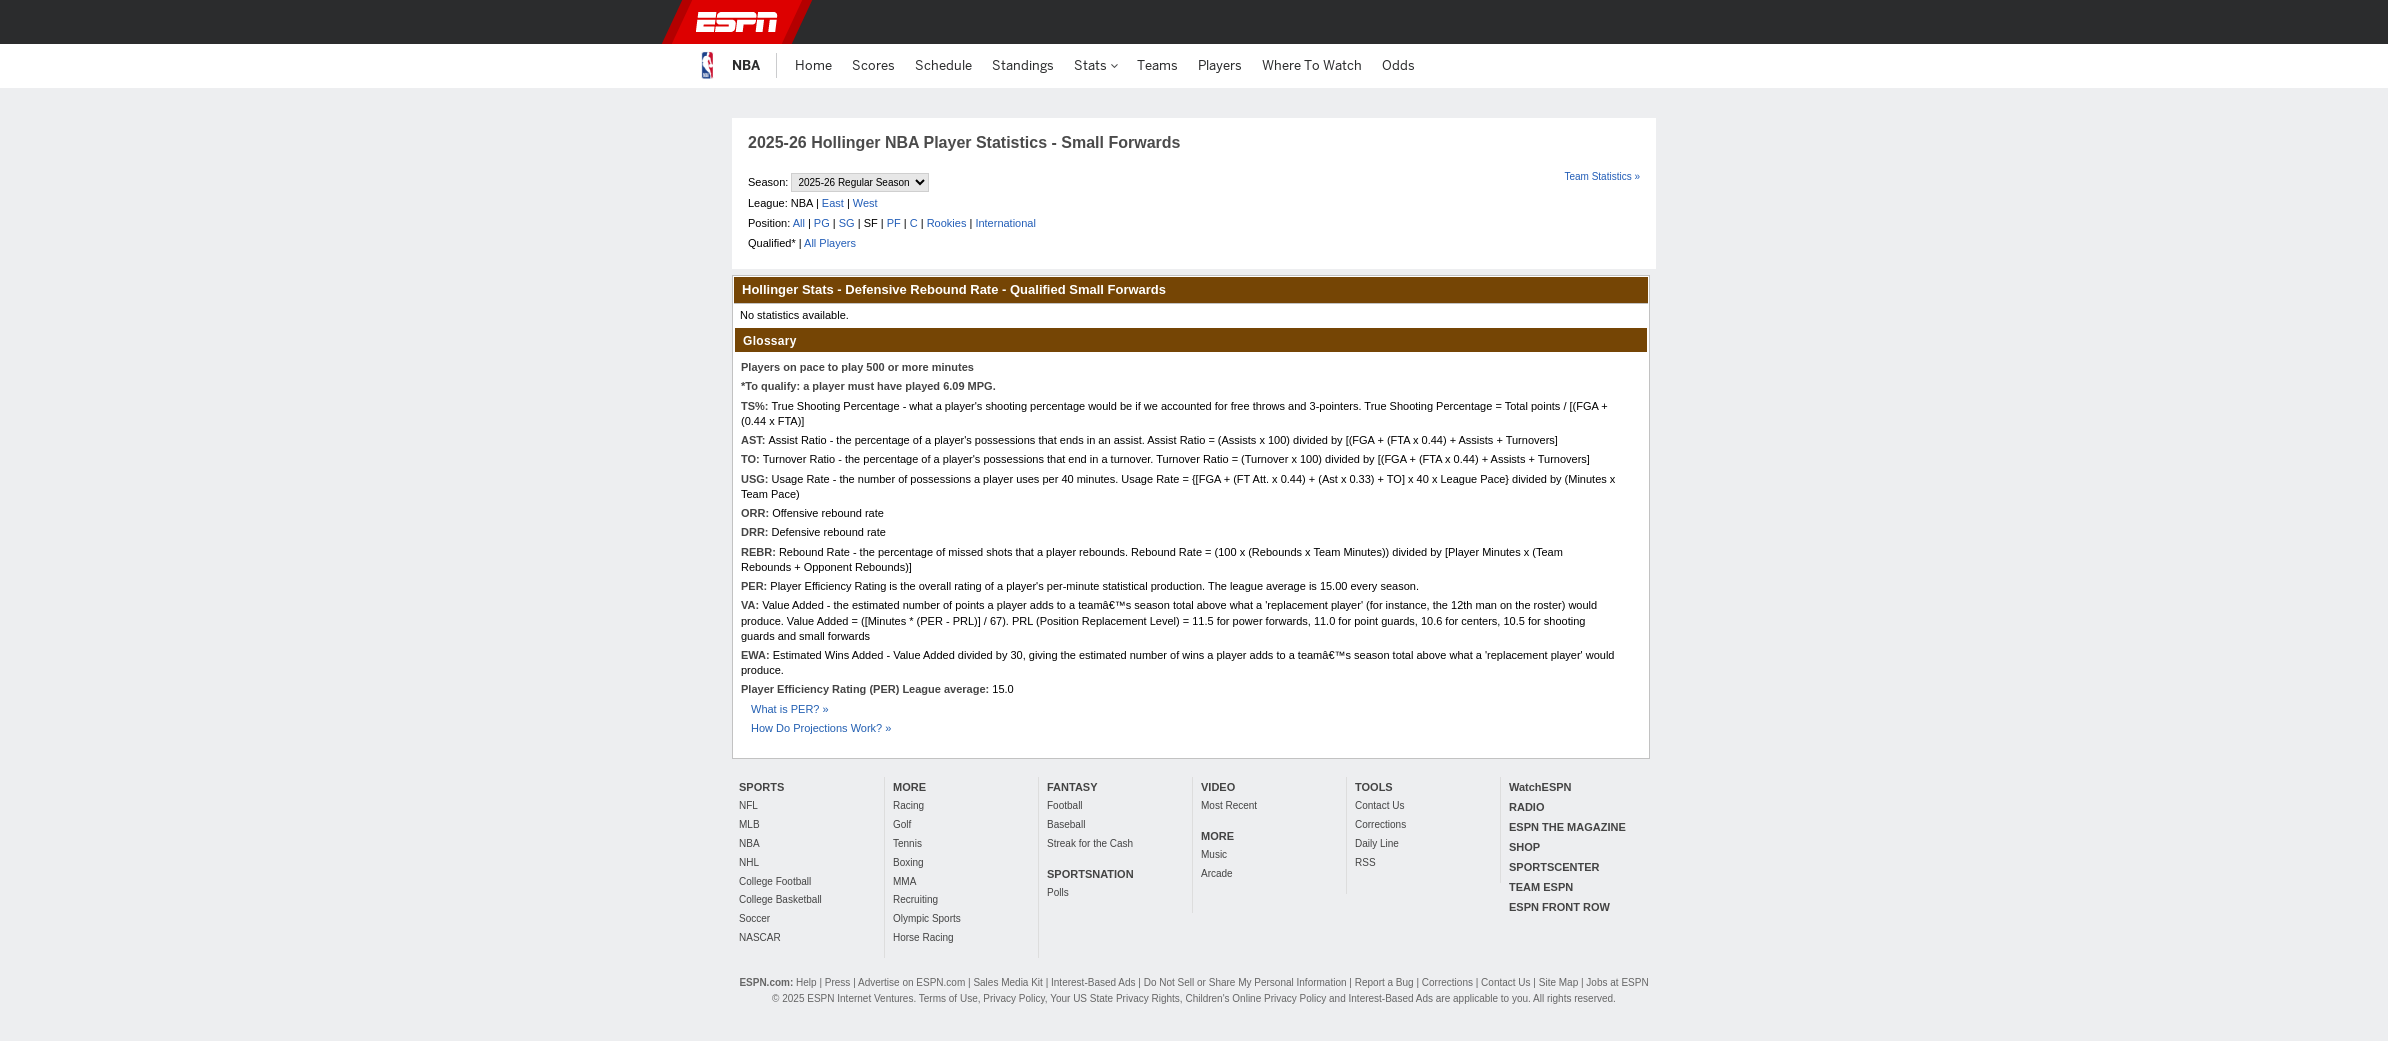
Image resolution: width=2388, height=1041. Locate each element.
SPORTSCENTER (1554, 867)
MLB (749, 824)
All (799, 223)
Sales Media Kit (1007, 982)
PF (894, 223)
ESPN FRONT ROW (1559, 907)
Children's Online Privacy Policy (1255, 998)
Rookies (947, 223)
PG (822, 223)
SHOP (1524, 847)
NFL (748, 805)
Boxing (908, 862)
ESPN (737, 22)
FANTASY (1072, 787)
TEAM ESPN (1541, 887)
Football (1065, 805)
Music (1214, 854)
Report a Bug (1384, 982)
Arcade (1217, 873)
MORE (909, 787)
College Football (775, 881)
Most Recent (1229, 805)
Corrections (1380, 824)
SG (847, 223)
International (1005, 223)
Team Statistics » (1602, 176)
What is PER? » (790, 709)
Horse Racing (923, 937)
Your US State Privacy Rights (1115, 998)
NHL (749, 862)
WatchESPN (1540, 787)
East (833, 203)
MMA (904, 881)
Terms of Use (948, 998)
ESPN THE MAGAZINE (1567, 827)
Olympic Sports (927, 918)
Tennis (907, 843)
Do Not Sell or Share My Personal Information (1245, 982)
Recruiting (915, 899)
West (865, 203)
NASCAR (760, 937)
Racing (908, 805)
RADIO (1526, 807)
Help (806, 982)
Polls (1058, 892)
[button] (1684, 22)
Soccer (754, 918)
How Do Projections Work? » (821, 728)
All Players (830, 243)
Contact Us (1379, 805)
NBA (749, 843)
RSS (1365, 862)
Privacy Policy (1014, 998)
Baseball (1066, 824)
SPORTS (761, 787)
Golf (902, 824)
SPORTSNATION (1090, 874)
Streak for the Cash (1090, 843)
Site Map (1558, 982)
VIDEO (1218, 787)
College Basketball (780, 899)
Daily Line (1377, 843)
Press (838, 982)
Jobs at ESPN (1617, 982)
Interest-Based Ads (1093, 982)
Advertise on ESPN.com (911, 982)
